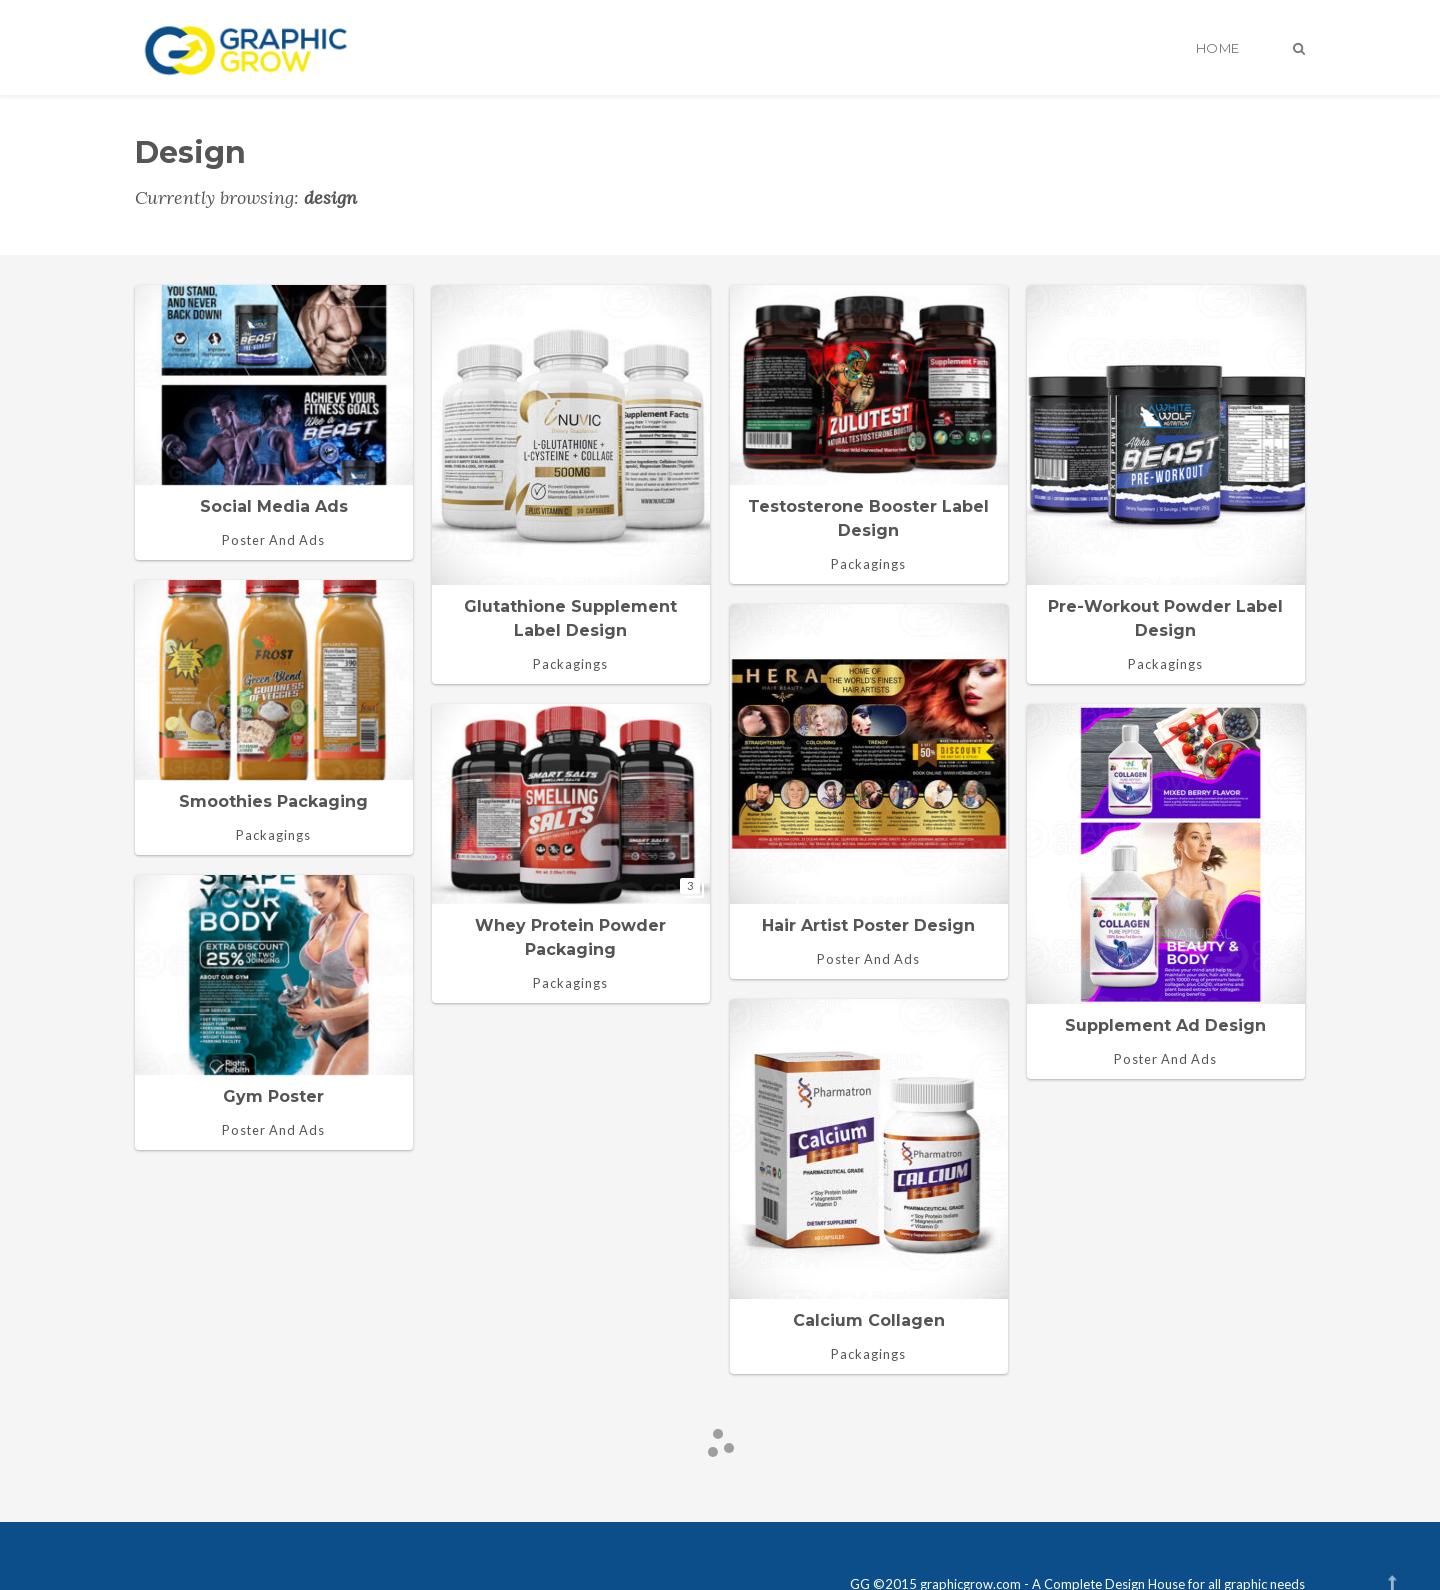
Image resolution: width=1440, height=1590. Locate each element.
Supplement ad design (1165, 1025)
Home (1218, 48)
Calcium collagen (869, 1320)
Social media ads (274, 506)
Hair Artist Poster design (868, 925)
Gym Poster (273, 1096)
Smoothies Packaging (273, 801)
